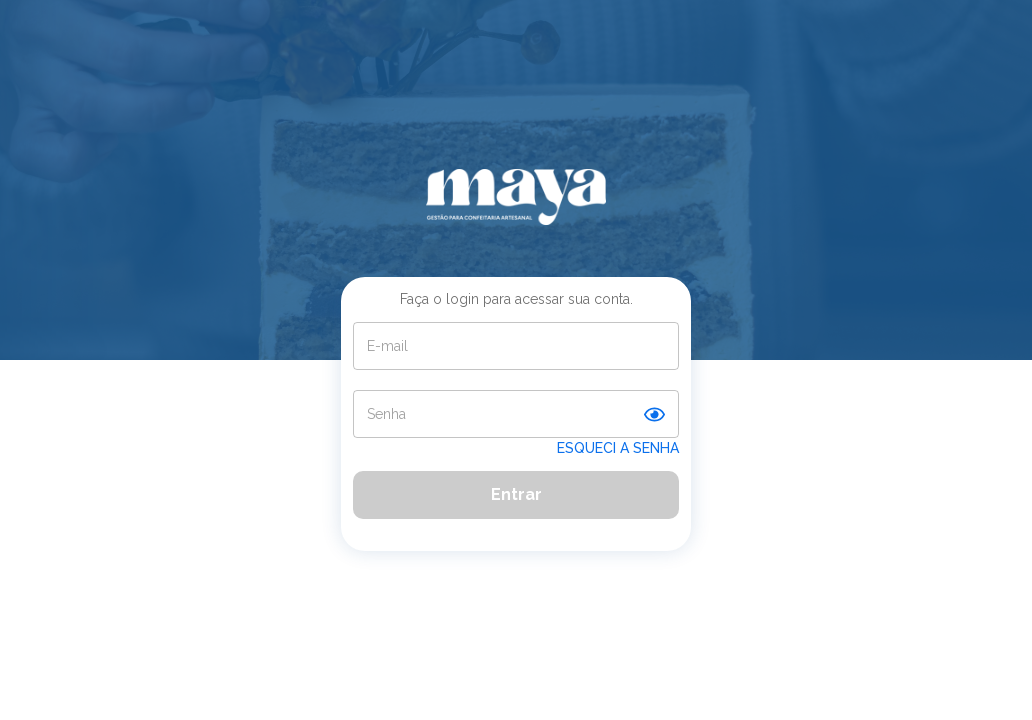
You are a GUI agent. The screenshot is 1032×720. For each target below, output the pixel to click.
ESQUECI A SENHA (618, 448)
